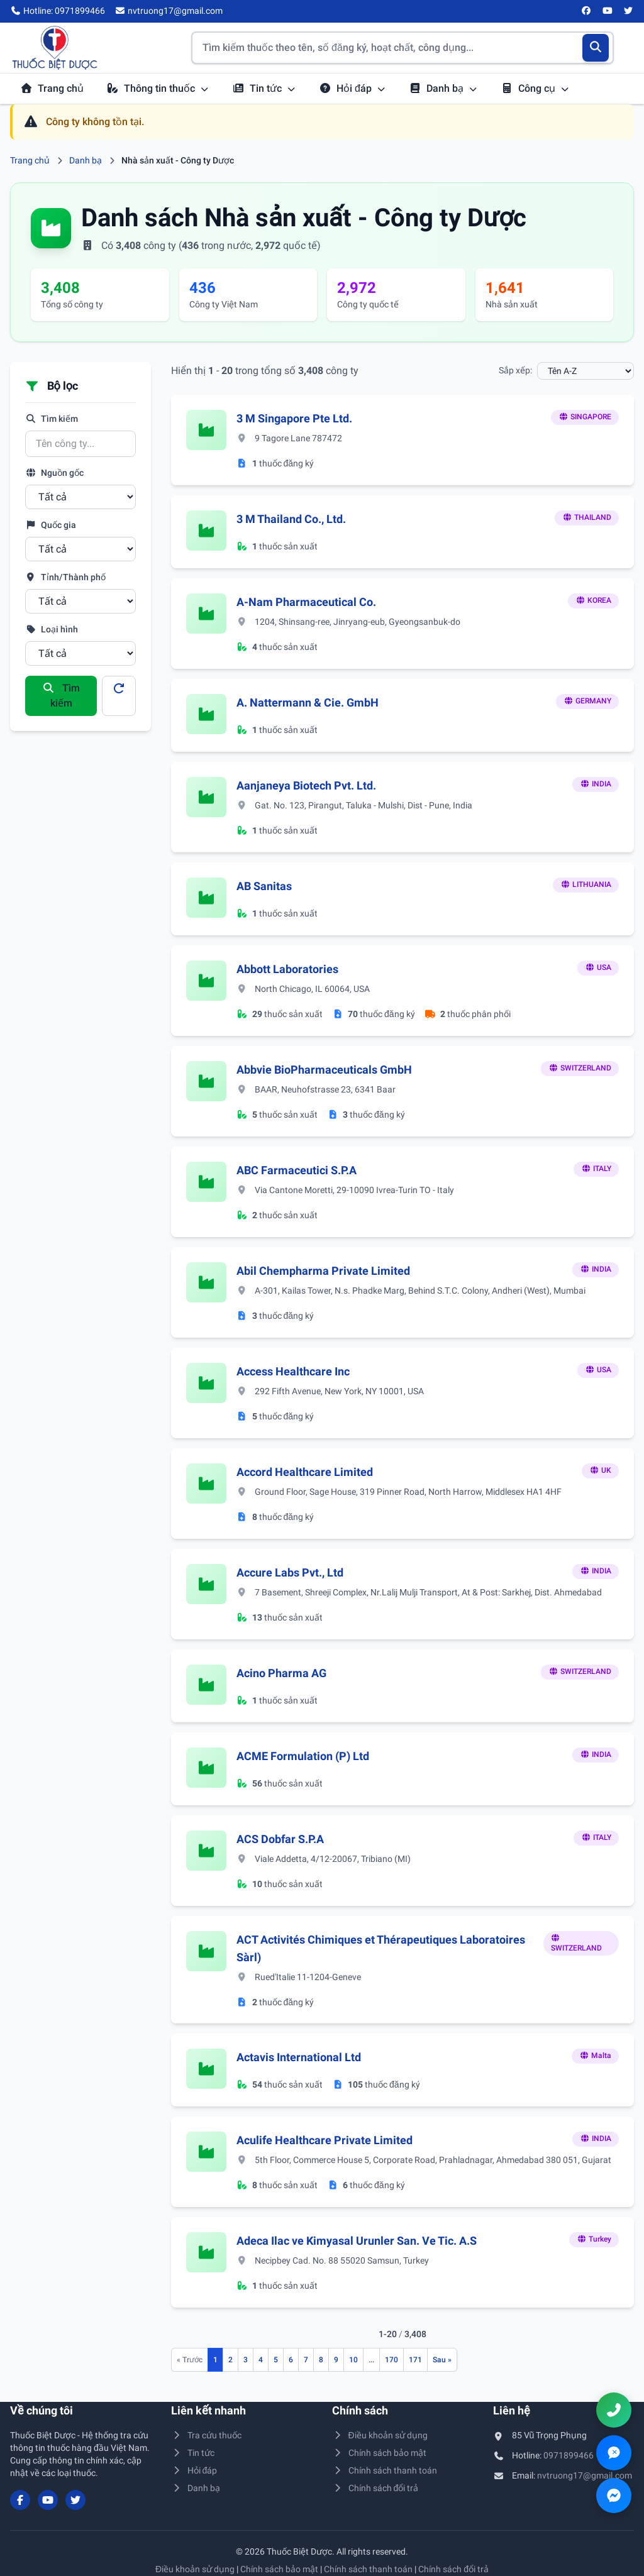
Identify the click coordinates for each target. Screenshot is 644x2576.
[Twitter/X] (629, 11)
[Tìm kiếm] (595, 48)
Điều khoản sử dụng (380, 2435)
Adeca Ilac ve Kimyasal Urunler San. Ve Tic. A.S (356, 2240)
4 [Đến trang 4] (260, 2359)
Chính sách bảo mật (379, 2453)
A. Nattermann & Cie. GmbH (307, 702)
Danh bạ (443, 88)
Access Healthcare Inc (293, 1371)
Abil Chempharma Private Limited (323, 1270)
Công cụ (535, 88)
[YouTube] (607, 11)
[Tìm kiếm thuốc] (402, 47)
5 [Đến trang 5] (276, 2359)
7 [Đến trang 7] (306, 2359)
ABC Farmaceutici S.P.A (296, 1170)
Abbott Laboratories (287, 969)
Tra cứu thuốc (206, 2435)
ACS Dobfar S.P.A (280, 1839)
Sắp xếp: (515, 370)
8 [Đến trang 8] (321, 2359)
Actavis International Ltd (298, 2057)
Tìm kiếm (51, 419)
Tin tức (264, 88)
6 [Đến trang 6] (291, 2359)
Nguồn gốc (54, 473)
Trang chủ (52, 88)
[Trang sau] (442, 2360)
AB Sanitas (264, 886)
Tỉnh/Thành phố (65, 577)
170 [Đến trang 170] (391, 2359)
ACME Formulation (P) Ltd (302, 1756)
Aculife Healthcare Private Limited (324, 2140)
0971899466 (568, 2455)
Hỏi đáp (352, 88)
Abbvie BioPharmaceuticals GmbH (324, 1069)
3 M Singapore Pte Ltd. (294, 418)
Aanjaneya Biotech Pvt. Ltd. (306, 785)
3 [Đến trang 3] (245, 2359)
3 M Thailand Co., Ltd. (291, 519)
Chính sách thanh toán (384, 2470)
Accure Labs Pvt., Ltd (289, 1572)
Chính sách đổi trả (375, 2488)
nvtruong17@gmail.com (584, 2475)
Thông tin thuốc (157, 88)
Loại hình (51, 629)
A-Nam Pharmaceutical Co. (306, 601)
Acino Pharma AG (281, 1673)
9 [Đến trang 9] (336, 2359)
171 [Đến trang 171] (415, 2359)
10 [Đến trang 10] (353, 2359)
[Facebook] (586, 11)
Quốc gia (50, 525)
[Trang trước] (189, 2360)
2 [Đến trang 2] (230, 2359)
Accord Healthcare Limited (304, 1471)
